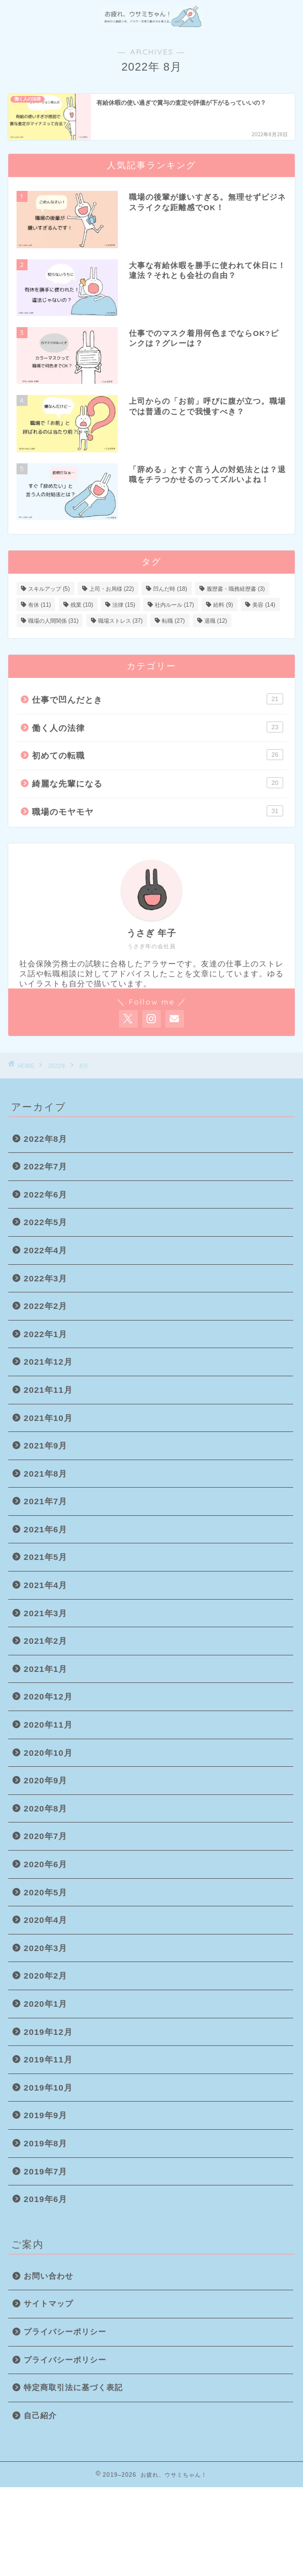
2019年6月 (45, 2199)
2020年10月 (48, 1752)
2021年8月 (45, 1473)
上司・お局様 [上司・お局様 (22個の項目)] (111, 589)
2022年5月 (45, 1222)
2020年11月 (48, 1724)
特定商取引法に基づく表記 (73, 2387)
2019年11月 (48, 2059)
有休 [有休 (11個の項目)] (39, 605)
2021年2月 (45, 1640)
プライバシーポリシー (65, 2332)
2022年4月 (45, 1250)
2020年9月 (45, 1780)
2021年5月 (45, 1557)
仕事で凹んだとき (157, 698)
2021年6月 (45, 1529)
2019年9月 (45, 2115)
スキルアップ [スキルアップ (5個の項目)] (49, 589)
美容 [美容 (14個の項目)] (263, 605)
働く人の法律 (157, 727)
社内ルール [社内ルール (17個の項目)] (174, 605)
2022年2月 (45, 1306)
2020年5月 (45, 1892)
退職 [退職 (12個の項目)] (215, 621)
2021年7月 (45, 1501)
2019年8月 (45, 2143)
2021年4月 (45, 1585)
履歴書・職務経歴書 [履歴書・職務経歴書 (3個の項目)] (236, 589)
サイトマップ (48, 2304)
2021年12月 (48, 1361)
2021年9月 (45, 1445)
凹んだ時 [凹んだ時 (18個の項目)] (170, 589)
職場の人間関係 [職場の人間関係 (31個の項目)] (53, 621)
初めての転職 (157, 754)
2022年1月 (45, 1334)
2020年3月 (45, 1948)
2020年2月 (45, 1975)
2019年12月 (48, 2032)
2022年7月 (45, 1166)
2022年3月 (45, 1278)
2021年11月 (48, 1389)
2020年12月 (48, 1696)
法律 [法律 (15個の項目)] (123, 605)
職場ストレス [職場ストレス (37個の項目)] (120, 621)
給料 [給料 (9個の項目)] (223, 605)
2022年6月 (45, 1194)
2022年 (57, 1066)
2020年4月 (45, 1920)
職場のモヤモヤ (157, 810)
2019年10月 (48, 2087)
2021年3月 (45, 1613)
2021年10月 (48, 1418)
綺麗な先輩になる (157, 782)
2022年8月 (45, 1138)
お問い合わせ (48, 2276)
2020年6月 (45, 1864)
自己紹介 (40, 2416)
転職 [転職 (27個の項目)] (173, 621)
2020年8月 (45, 1808)
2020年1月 (45, 2003)
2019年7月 (45, 2171)
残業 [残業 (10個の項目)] (82, 605)
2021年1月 (45, 1669)
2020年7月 (45, 1836)
